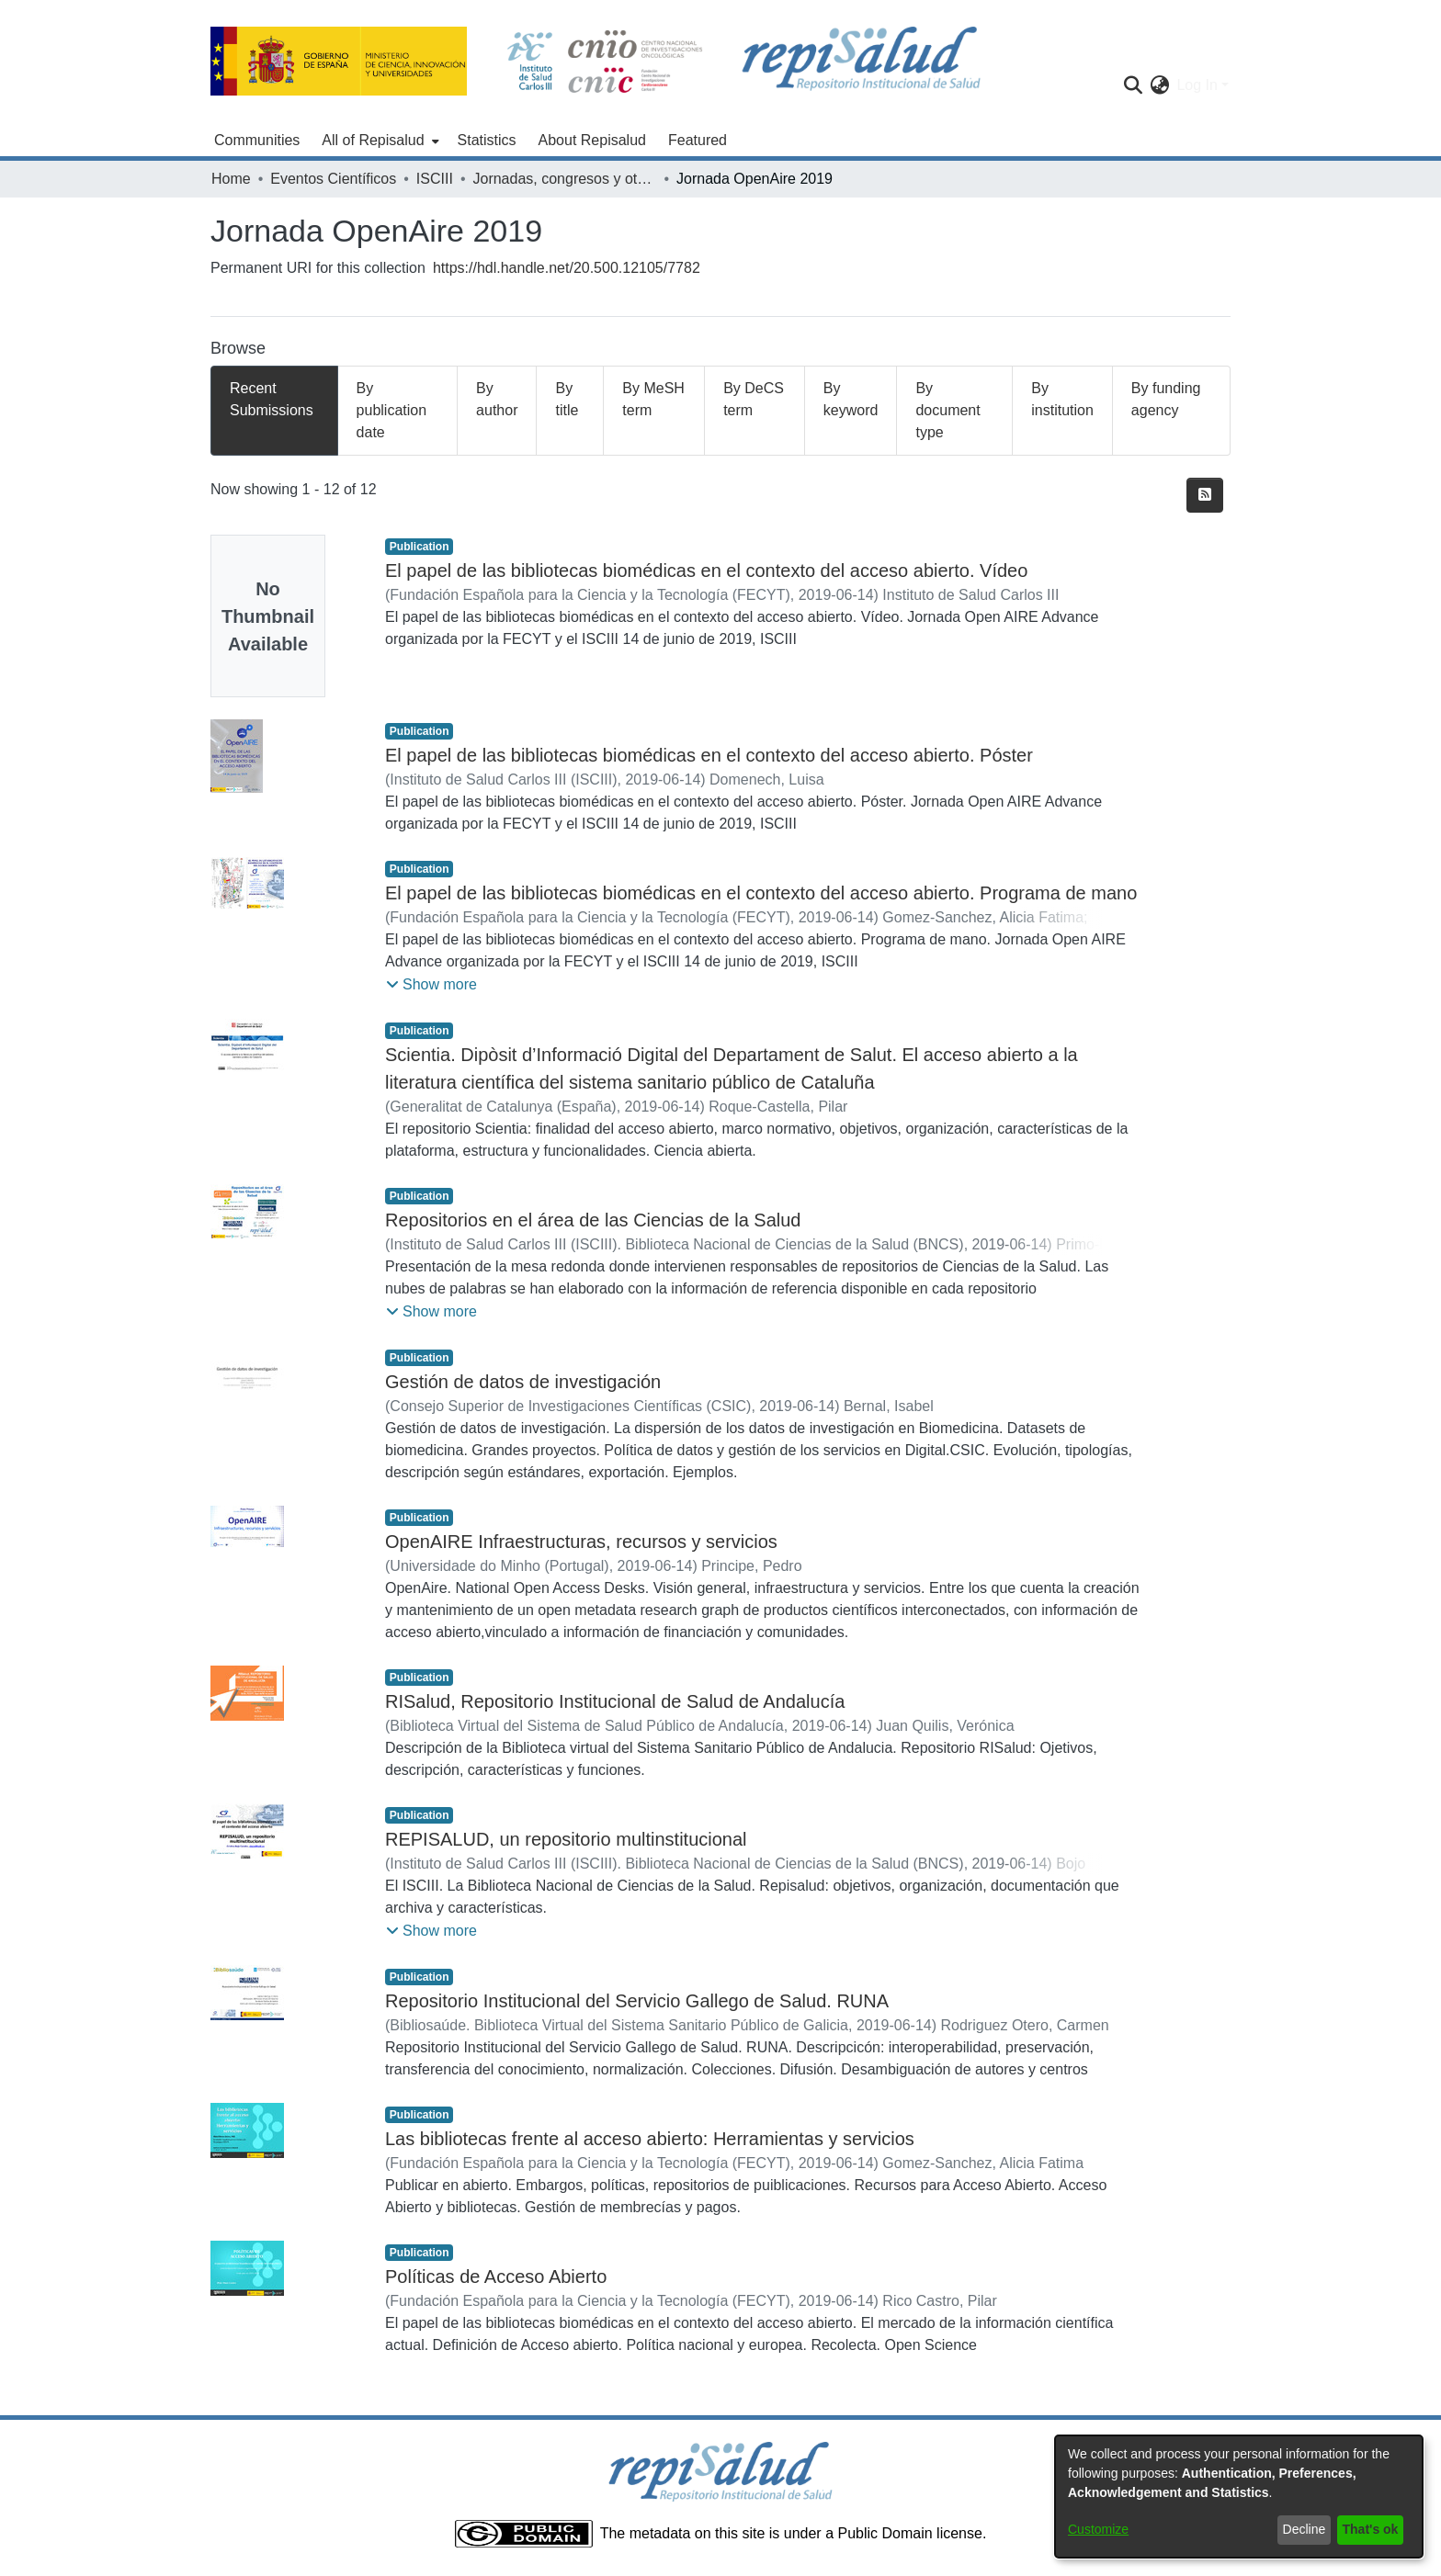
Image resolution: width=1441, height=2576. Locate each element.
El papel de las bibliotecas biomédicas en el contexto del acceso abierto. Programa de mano (761, 893)
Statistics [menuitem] (487, 140)
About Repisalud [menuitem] (592, 140)
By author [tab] (496, 399)
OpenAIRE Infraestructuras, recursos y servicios (581, 1541)
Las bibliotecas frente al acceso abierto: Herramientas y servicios (649, 2139)
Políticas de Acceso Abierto (496, 2276)
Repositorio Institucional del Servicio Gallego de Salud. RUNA (637, 2001)
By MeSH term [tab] (653, 399)
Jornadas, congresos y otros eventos (564, 178)
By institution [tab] (1062, 399)
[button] (431, 985)
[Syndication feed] (1204, 495)
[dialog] (1239, 2496)
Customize (1098, 2529)
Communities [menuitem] (257, 140)
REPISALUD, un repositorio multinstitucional (566, 1839)
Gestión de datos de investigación (523, 1382)
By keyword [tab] (851, 399)
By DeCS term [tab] (753, 399)
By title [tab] (566, 399)
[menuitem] (378, 141)
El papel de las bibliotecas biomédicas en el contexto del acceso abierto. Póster (709, 755)
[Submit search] (1132, 85)
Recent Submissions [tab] (271, 399)
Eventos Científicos (333, 178)
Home (231, 178)
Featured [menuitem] (697, 140)
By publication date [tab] (392, 410)
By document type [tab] (947, 410)
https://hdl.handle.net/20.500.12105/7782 (566, 268)
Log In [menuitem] (1196, 85)
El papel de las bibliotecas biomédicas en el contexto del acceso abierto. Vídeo (706, 570)
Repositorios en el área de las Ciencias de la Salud (593, 1220)
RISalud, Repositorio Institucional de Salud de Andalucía (615, 1701)
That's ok (1371, 2529)
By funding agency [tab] (1166, 399)
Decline (1304, 2529)
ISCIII (434, 178)
